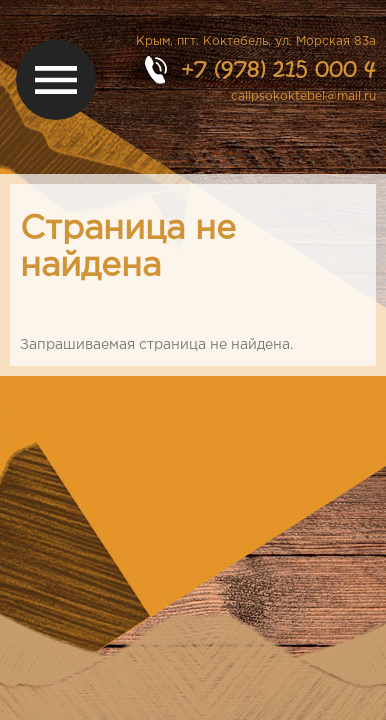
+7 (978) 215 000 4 (278, 68)
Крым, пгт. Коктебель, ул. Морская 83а (256, 41)
